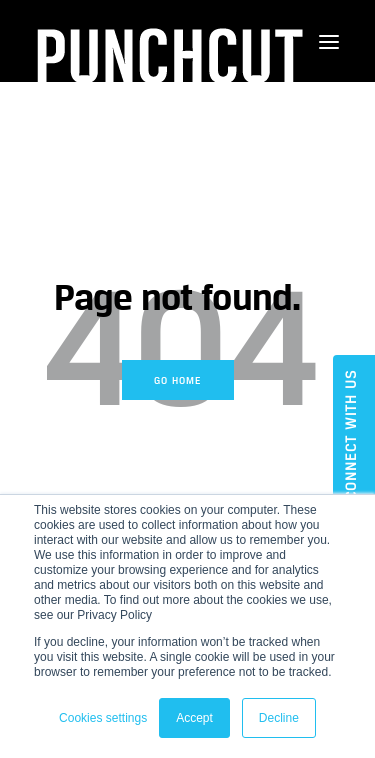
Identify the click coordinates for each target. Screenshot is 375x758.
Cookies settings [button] (103, 718)
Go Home (178, 380)
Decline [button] (279, 718)
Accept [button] (194, 718)
